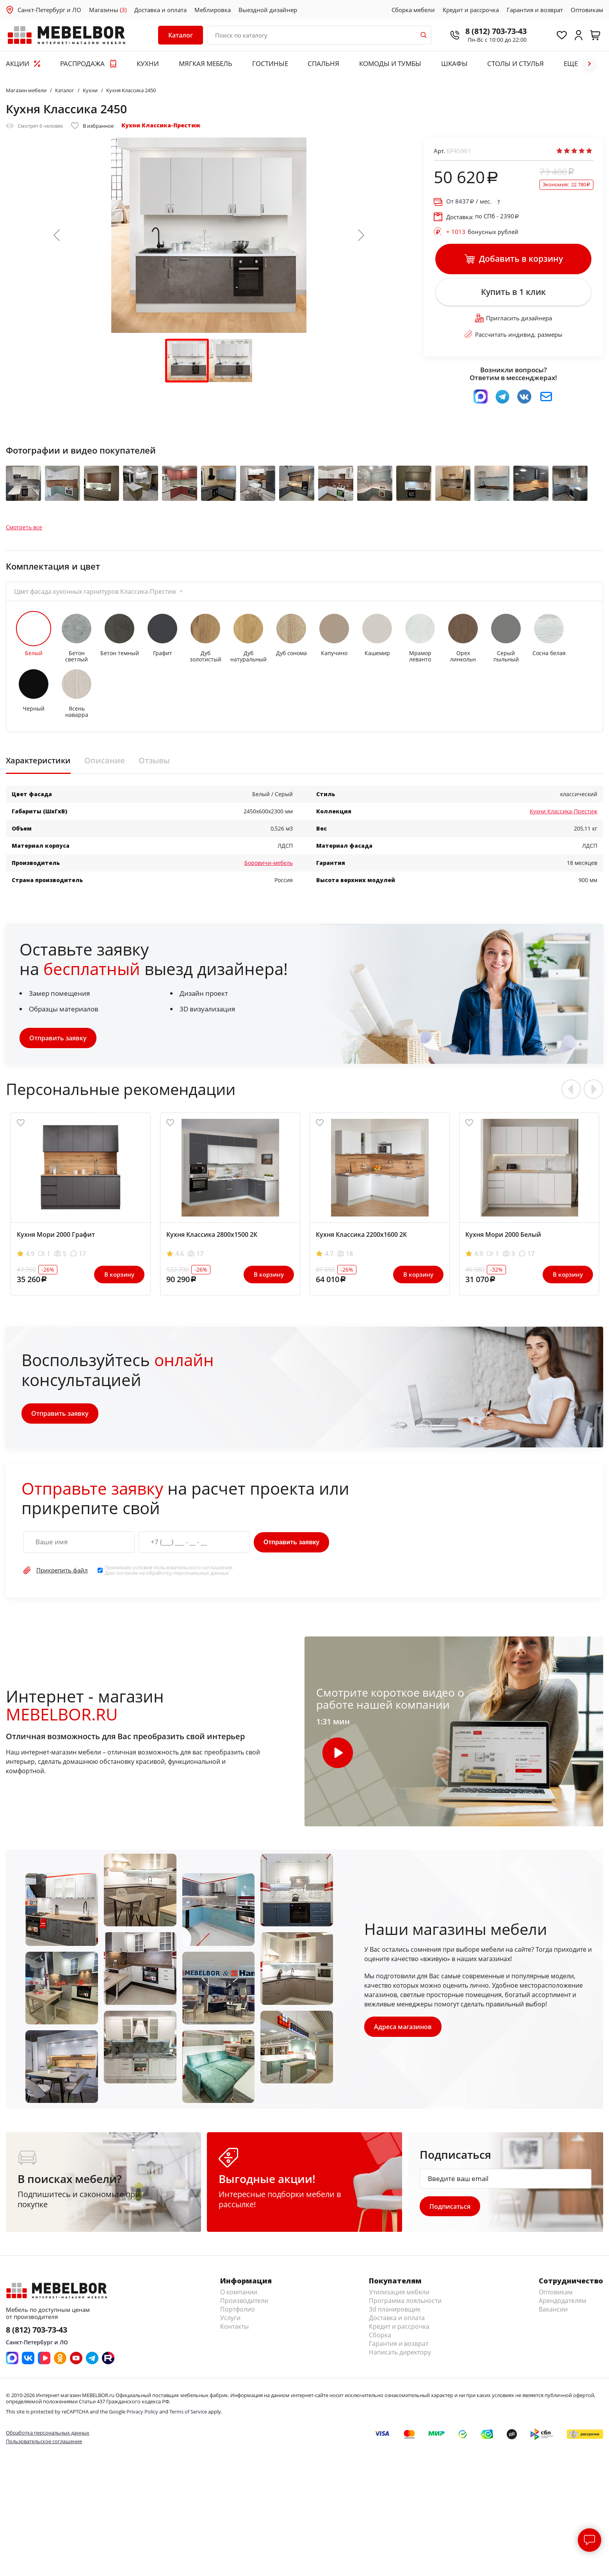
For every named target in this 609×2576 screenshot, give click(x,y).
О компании (238, 2292)
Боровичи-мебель (268, 862)
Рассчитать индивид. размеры (513, 334)
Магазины (107, 9)
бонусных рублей (482, 231)
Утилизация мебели (399, 2292)
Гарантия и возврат (535, 9)
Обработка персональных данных (47, 2433)
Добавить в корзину (513, 258)
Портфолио (237, 2309)
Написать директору (400, 2352)
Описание (104, 761)
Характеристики (38, 761)
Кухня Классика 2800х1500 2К (211, 1234)
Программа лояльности (405, 2301)
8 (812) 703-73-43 (496, 31)
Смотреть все (24, 527)
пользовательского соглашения (192, 1567)
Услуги (230, 2318)
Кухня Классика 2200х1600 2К (361, 1234)
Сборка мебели (413, 9)
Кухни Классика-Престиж (160, 125)
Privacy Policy (142, 2411)
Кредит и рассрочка (471, 9)
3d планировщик (394, 2309)
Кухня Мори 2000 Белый (503, 1234)
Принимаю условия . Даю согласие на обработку (169, 1570)
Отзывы (154, 761)
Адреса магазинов (403, 2027)
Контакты (234, 2326)
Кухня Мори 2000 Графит (56, 1234)
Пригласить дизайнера (513, 318)
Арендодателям (562, 2301)
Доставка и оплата (160, 9)
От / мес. (468, 201)
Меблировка (212, 9)
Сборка (380, 2335)
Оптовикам (587, 9)
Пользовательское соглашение (44, 2441)
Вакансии (553, 2309)
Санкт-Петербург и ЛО (49, 10)
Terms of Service (188, 2411)
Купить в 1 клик (513, 291)
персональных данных (201, 1572)
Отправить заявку (58, 1038)
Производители (244, 2301)
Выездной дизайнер (268, 9)
